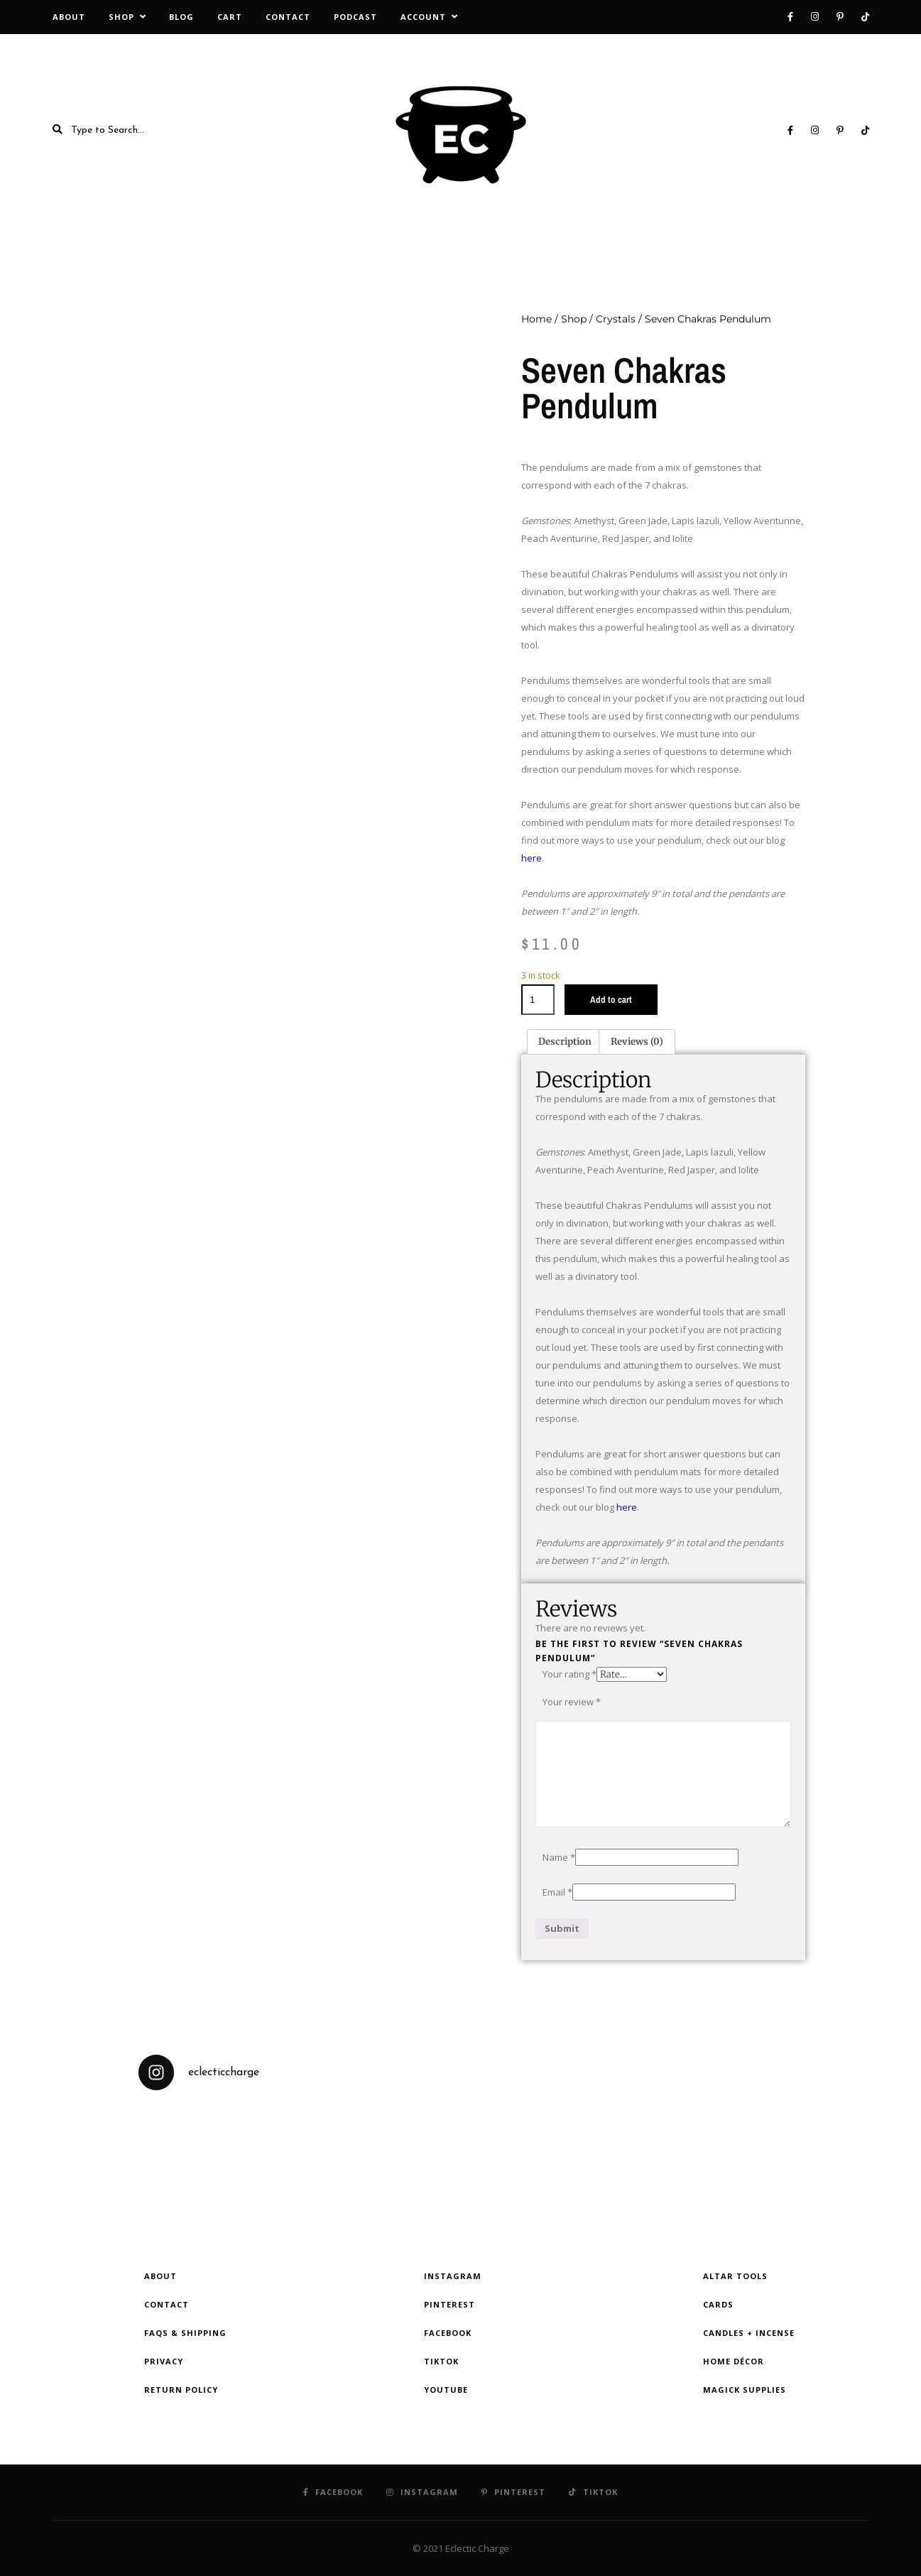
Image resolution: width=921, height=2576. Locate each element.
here (531, 858)
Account (423, 16)
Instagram (452, 2276)
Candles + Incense (749, 2332)
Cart (229, 16)
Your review (572, 1701)
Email (557, 1892)
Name (559, 1857)
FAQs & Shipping (185, 2332)
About (69, 16)
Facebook (448, 2332)
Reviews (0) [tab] (637, 1042)
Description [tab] (565, 1042)
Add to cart (611, 1000)
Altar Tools (735, 2276)
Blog (181, 16)
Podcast (355, 16)
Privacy (163, 2361)
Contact (288, 16)
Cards (718, 2304)
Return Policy (181, 2389)
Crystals (616, 319)
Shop (121, 16)
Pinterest (449, 2304)
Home (536, 319)
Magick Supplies (744, 2389)
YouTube (446, 2389)
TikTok (441, 2361)
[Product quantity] (538, 999)
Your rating (569, 1674)
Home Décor (733, 2361)
